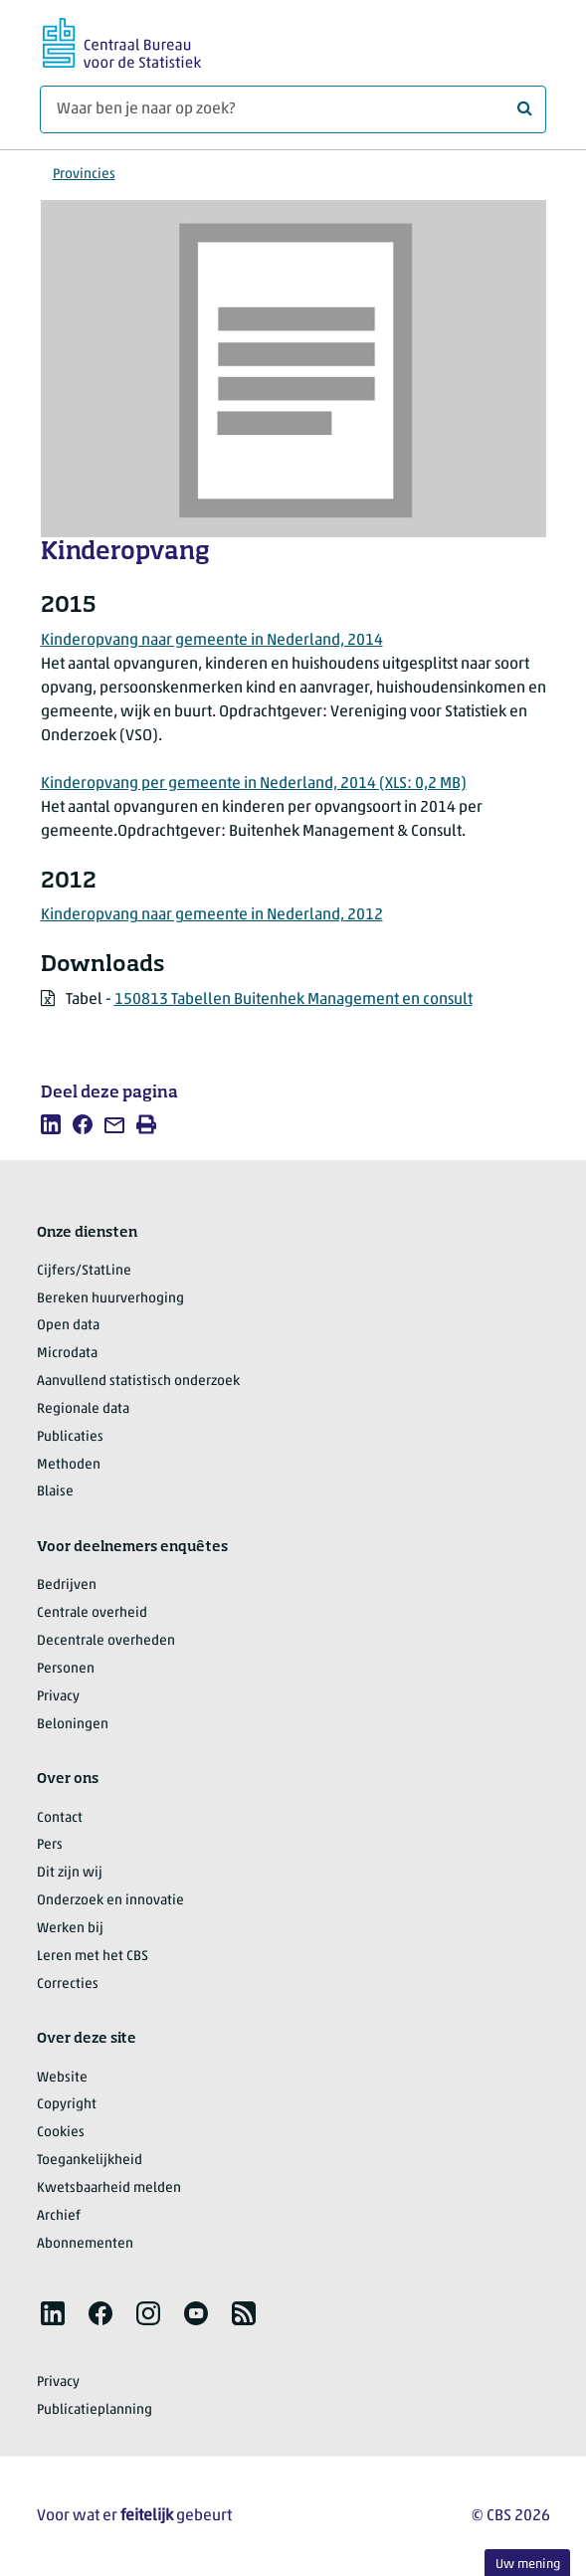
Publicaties (70, 1437)
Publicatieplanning (94, 2410)
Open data (68, 1325)
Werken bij (70, 1928)
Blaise (55, 1492)
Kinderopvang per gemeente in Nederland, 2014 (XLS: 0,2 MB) (254, 784)
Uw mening (527, 2564)
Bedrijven (67, 1585)
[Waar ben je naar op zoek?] (293, 109)
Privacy (58, 1696)
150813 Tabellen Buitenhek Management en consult (293, 1000)
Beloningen (72, 1724)
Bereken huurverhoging (110, 1298)
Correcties (67, 1984)
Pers (50, 1845)
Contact (60, 1818)
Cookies (61, 2132)
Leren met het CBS (92, 1956)
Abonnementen (85, 2244)
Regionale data (83, 1409)
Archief (59, 2216)
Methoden (68, 1465)
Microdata (67, 1353)
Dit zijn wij (69, 1873)
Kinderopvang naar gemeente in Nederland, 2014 (212, 641)
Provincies (84, 174)
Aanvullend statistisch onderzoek (138, 1381)
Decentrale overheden (106, 1641)
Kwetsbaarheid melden (109, 2188)
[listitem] (51, 1124)
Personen (66, 1669)
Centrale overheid (92, 1613)
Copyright (67, 2104)
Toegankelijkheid (89, 2160)
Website (62, 2078)
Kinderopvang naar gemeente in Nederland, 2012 (212, 915)
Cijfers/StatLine (84, 1271)
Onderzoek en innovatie (110, 1900)
